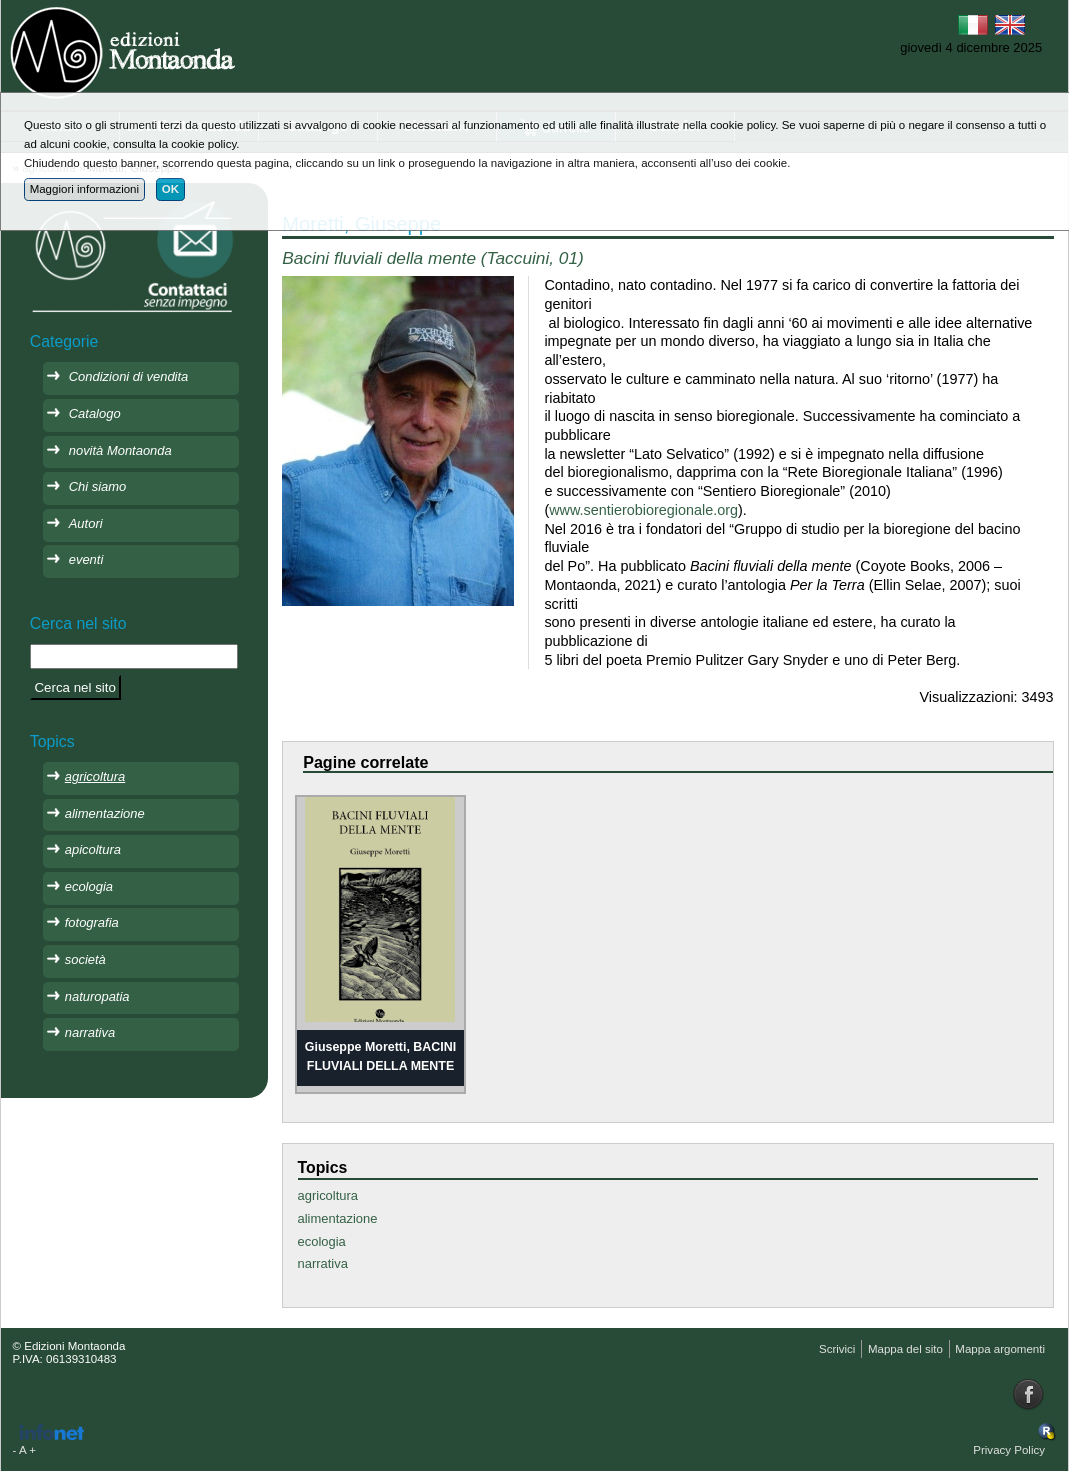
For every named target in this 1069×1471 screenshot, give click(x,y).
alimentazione (338, 1218)
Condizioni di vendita (129, 376)
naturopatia (97, 996)
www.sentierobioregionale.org (643, 510)
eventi (86, 559)
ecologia (322, 1241)
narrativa (323, 1263)
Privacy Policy (1009, 1450)
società (85, 959)
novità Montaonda (120, 450)
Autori (86, 523)
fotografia (92, 922)
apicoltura (93, 849)
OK (170, 189)
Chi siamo (98, 486)
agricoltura (328, 1195)
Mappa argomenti (1000, 1349)
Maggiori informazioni (84, 189)
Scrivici (837, 1349)
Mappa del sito (905, 1349)
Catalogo (95, 413)
